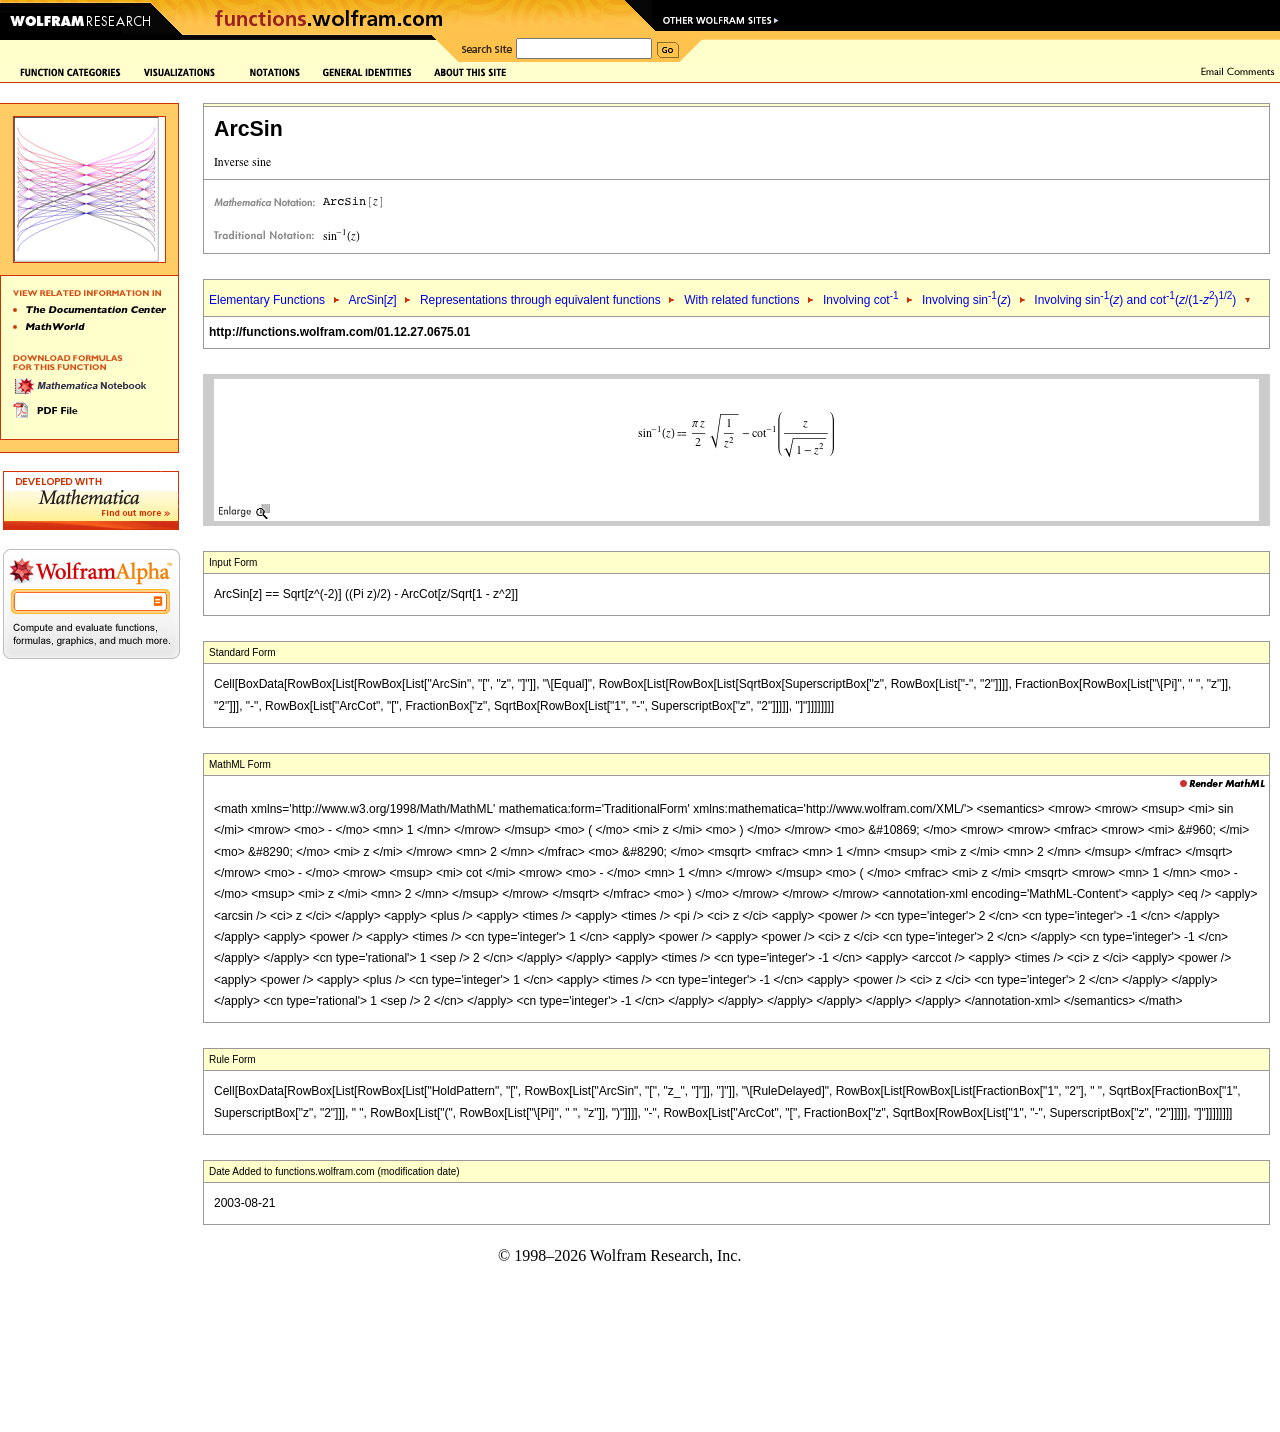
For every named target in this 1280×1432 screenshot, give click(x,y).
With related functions (741, 300)
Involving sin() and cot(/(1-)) (1135, 300)
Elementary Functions (267, 300)
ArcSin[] (372, 300)
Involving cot (861, 300)
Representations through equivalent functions (540, 300)
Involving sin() (966, 300)
